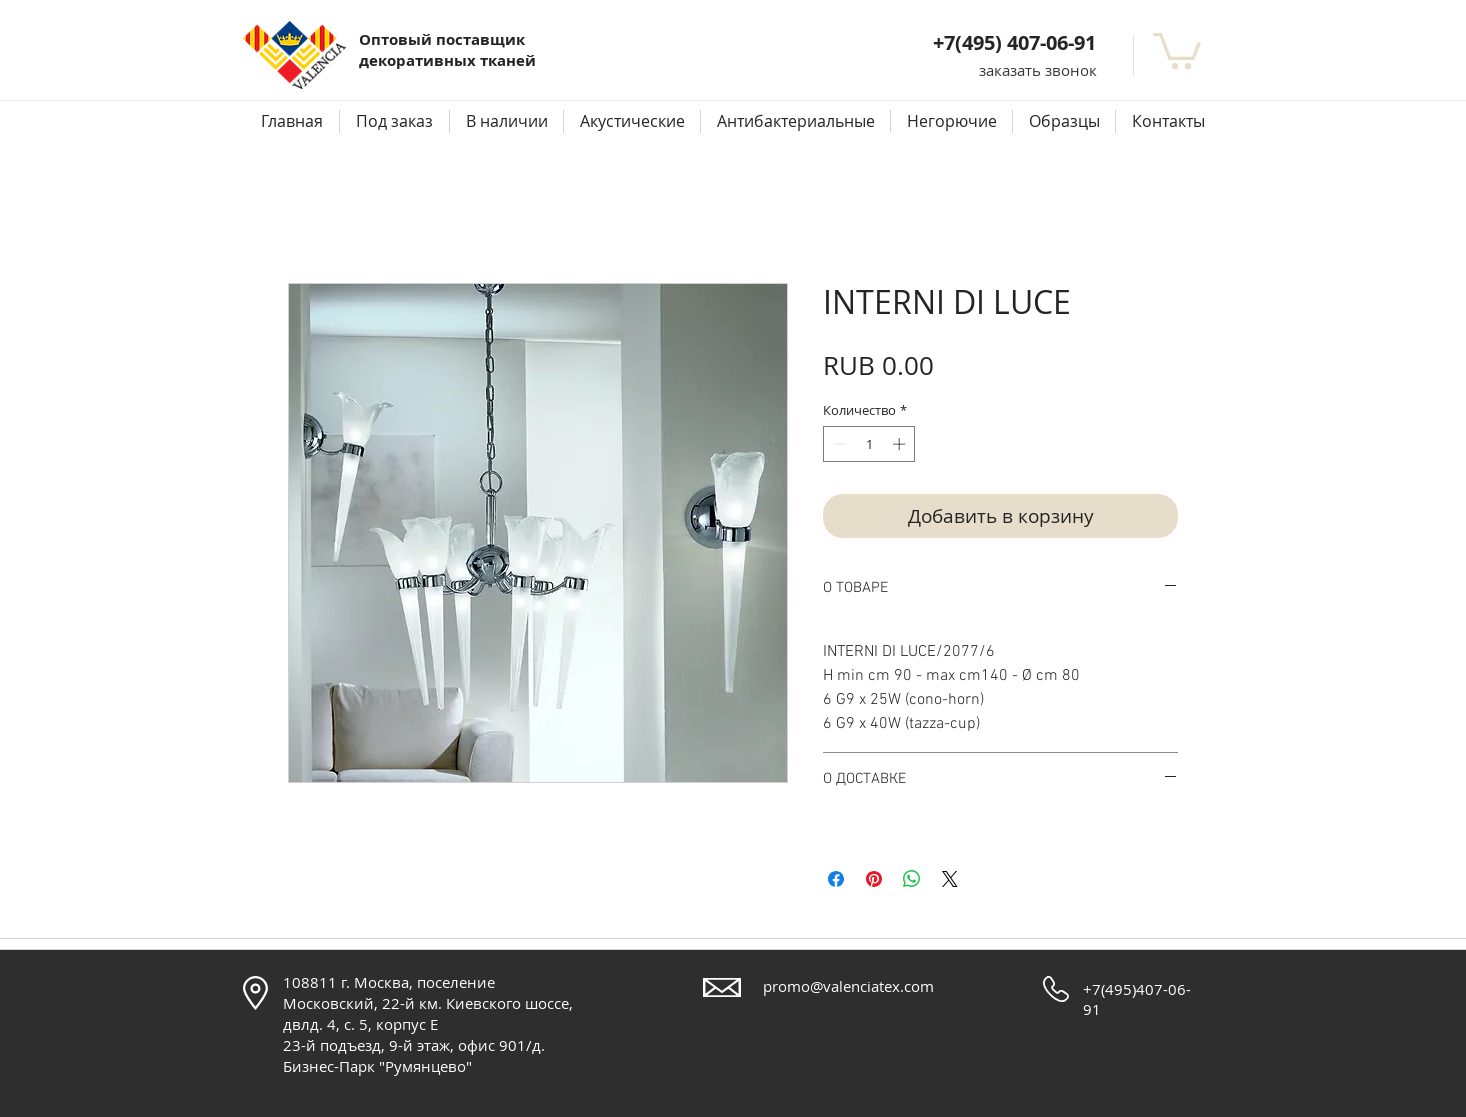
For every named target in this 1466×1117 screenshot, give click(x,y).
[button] (1038, 70)
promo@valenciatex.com (848, 986)
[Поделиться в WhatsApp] (912, 879)
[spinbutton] (869, 444)
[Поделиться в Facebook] (836, 879)
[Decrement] (838, 444)
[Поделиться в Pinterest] (874, 879)
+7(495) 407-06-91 (1014, 42)
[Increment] (901, 444)
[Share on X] (950, 879)
